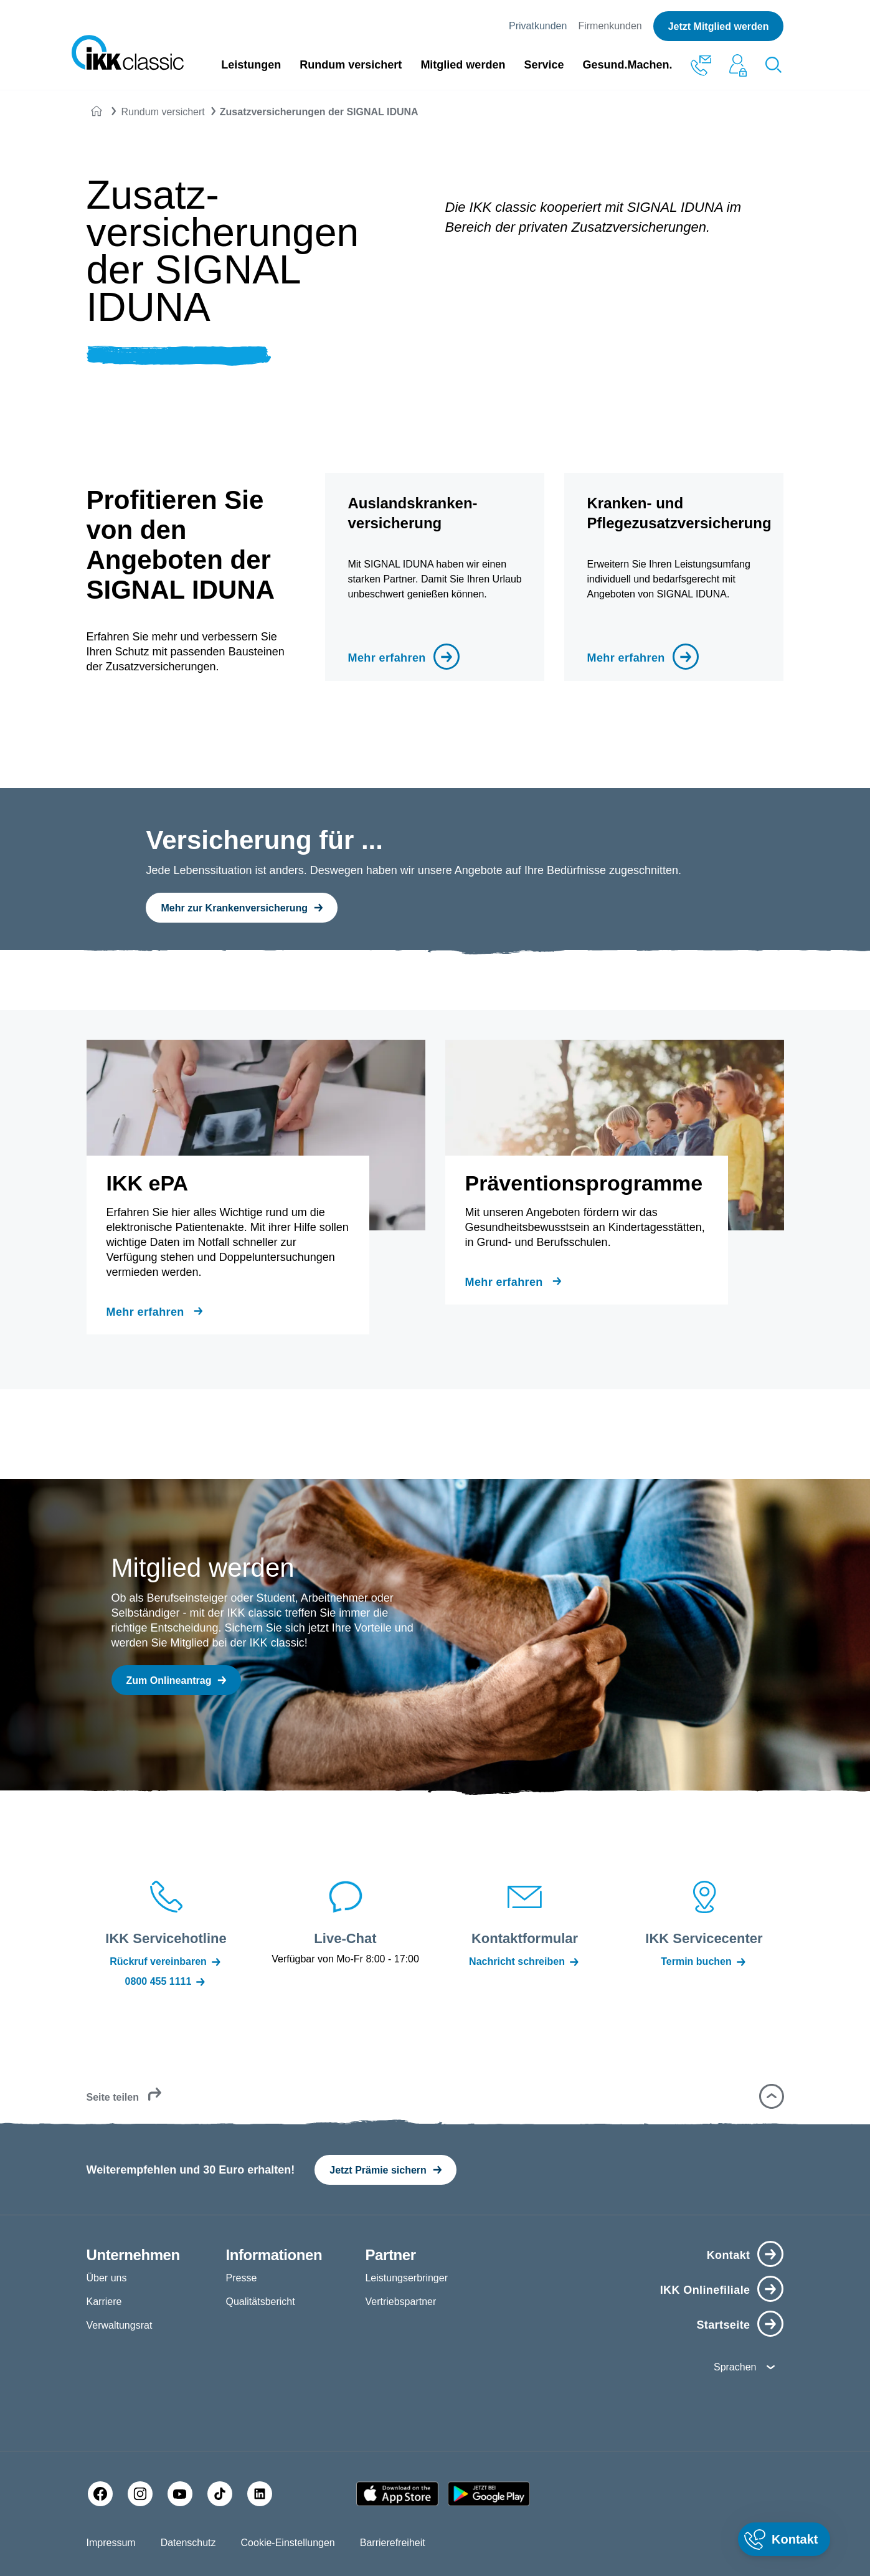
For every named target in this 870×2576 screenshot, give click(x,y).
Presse (241, 2278)
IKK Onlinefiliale (705, 2290)
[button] (772, 2096)
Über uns (107, 2278)
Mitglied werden (462, 65)
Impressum (111, 2542)
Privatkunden (538, 26)
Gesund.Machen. (627, 65)
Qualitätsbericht (260, 2301)
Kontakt (728, 2255)
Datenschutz (188, 2542)
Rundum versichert (351, 65)
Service (544, 65)
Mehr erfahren (386, 658)
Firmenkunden (609, 26)
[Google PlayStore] (489, 2494)
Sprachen (735, 2367)
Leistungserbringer (406, 2278)
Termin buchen (704, 1962)
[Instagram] (140, 2494)
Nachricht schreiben (524, 1962)
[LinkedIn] (260, 2494)
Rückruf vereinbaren (166, 1962)
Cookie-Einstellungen (288, 2542)
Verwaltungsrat (120, 2325)
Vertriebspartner (400, 2301)
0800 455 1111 (166, 1981)
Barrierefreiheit (392, 2542)
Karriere (104, 2301)
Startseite (723, 2325)
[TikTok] (220, 2494)
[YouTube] (180, 2494)
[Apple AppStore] (397, 2494)
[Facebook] (100, 2494)
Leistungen (251, 65)
